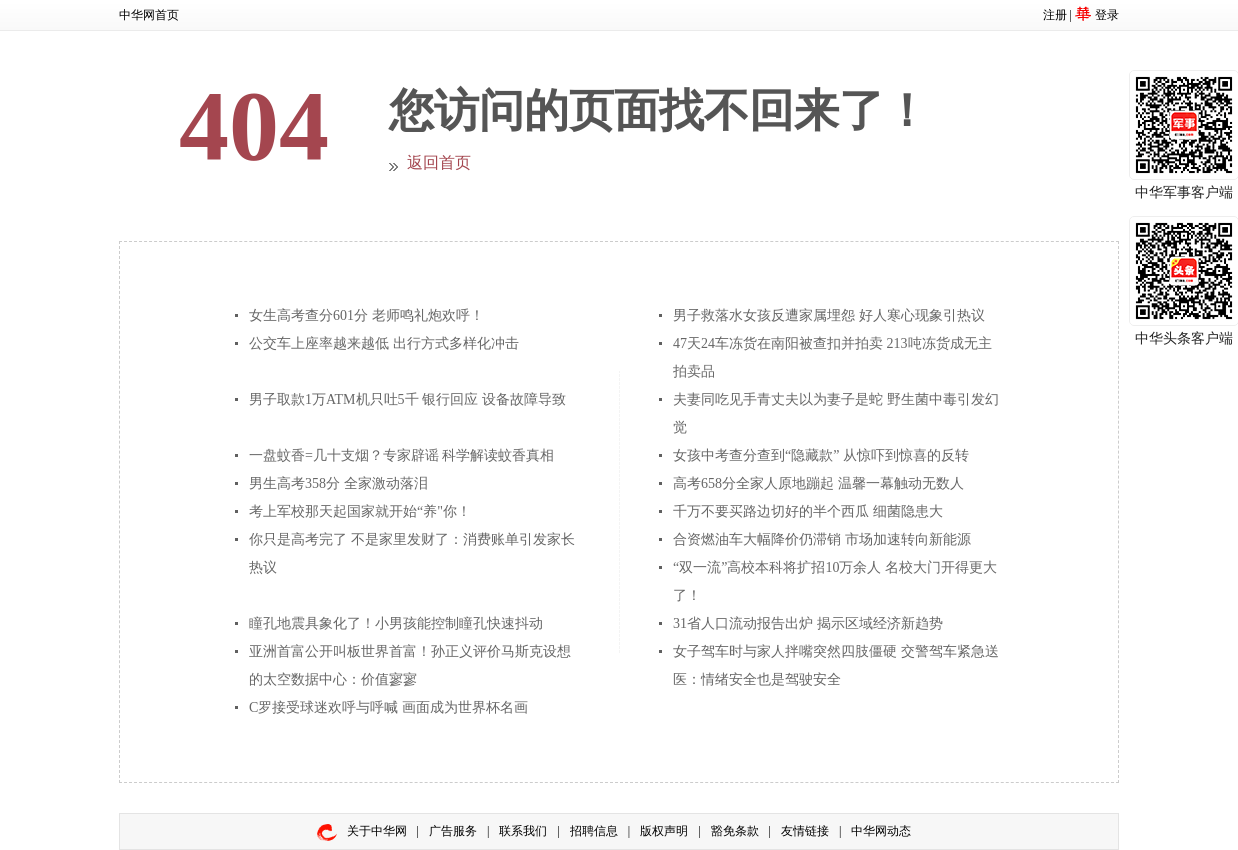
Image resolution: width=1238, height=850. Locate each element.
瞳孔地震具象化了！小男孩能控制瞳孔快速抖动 (396, 623)
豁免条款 (735, 831)
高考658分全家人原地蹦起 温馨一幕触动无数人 (818, 483)
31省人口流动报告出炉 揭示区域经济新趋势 (808, 623)
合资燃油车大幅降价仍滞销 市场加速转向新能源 (822, 539)
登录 (1107, 15)
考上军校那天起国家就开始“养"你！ (360, 511)
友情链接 (805, 831)
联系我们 (523, 831)
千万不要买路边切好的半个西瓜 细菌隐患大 (808, 511)
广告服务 (453, 831)
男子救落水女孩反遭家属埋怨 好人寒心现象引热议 (829, 315)
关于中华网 (377, 831)
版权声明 (664, 831)
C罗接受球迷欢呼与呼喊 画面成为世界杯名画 (388, 707)
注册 (1055, 15)
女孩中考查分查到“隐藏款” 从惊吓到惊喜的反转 (821, 455)
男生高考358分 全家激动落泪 (338, 483)
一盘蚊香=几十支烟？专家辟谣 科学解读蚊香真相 (401, 455)
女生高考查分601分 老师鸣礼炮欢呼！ (366, 315)
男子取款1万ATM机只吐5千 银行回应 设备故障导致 (407, 399)
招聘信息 (594, 831)
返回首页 (439, 162)
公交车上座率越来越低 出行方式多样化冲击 (384, 343)
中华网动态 (881, 831)
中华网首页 (149, 15)
